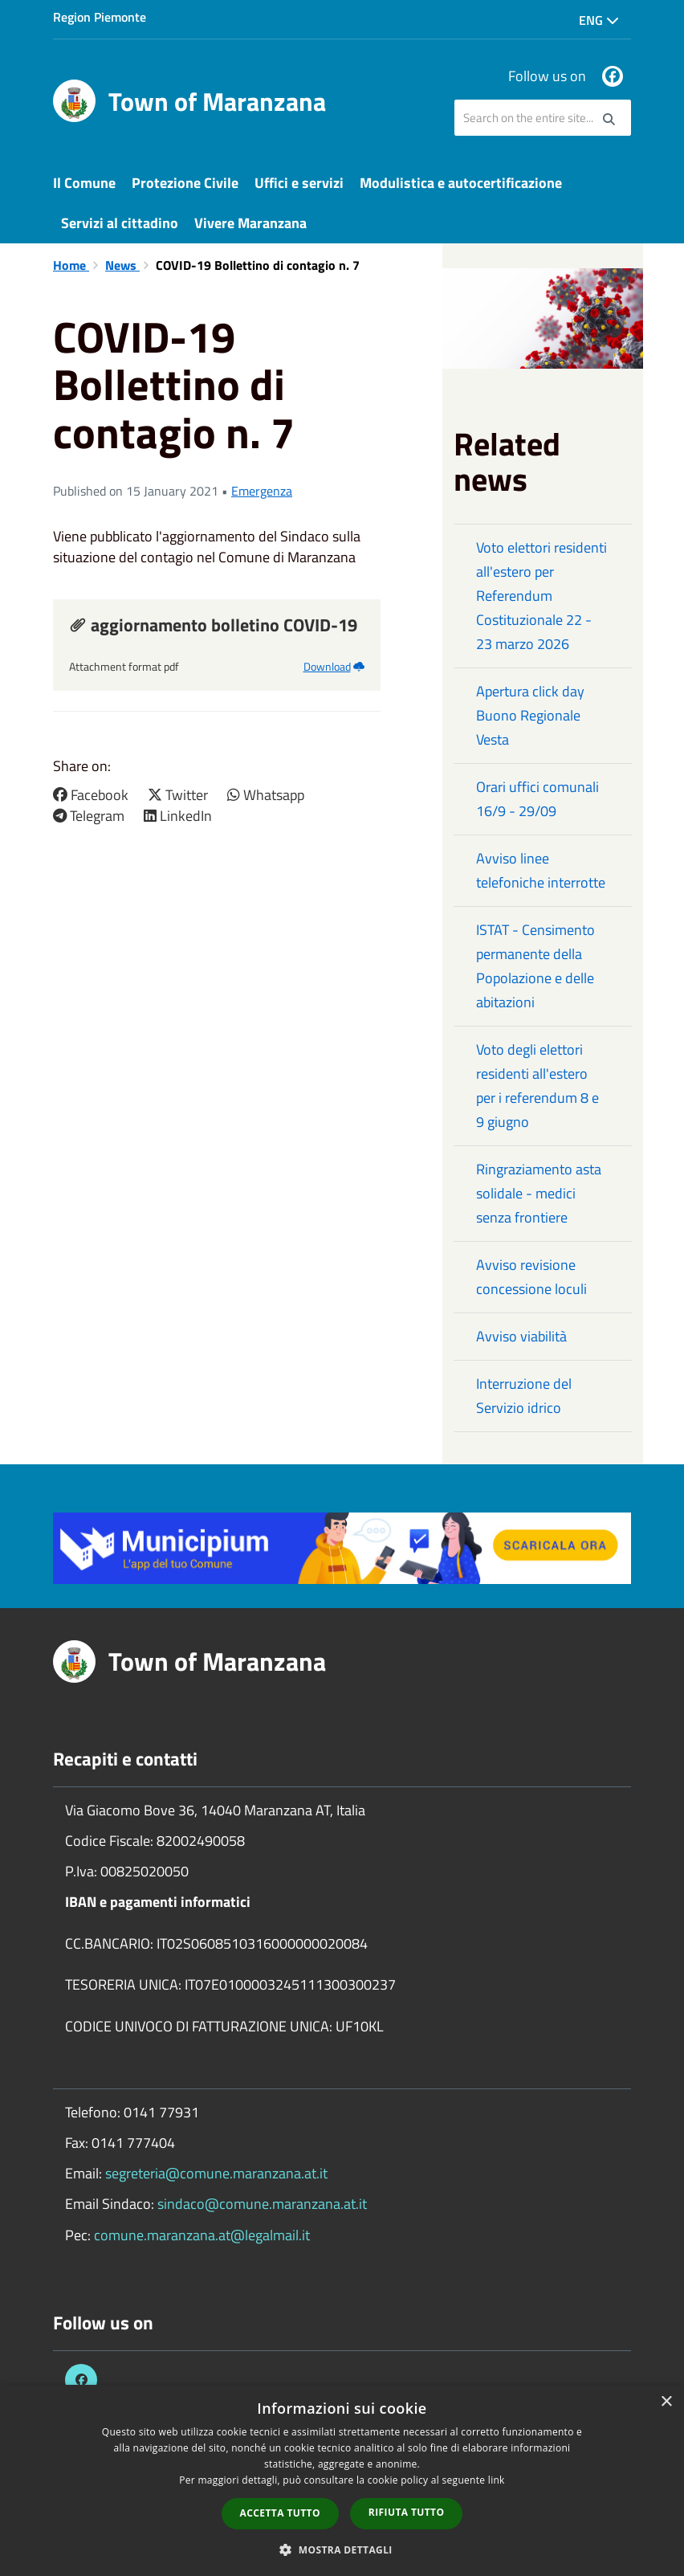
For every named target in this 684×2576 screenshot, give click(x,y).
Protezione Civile (185, 183)
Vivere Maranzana (250, 223)
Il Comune (84, 183)
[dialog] (342, 2480)
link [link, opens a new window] (496, 2480)
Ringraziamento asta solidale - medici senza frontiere (538, 1193)
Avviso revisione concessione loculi (531, 1277)
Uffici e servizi (299, 183)
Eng (599, 20)
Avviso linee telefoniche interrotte (540, 870)
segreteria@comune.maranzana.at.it (216, 2173)
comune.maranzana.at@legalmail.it (202, 2235)
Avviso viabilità (521, 1336)
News (122, 265)
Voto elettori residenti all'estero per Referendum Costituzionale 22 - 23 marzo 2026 (541, 596)
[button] (342, 2549)
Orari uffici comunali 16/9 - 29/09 (537, 799)
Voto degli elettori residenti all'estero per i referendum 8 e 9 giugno (537, 1086)
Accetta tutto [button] (280, 2513)
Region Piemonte (99, 17)
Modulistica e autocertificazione (461, 183)
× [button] (666, 2402)
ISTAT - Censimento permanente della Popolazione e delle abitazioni (535, 966)
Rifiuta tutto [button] (406, 2512)
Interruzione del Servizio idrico (524, 1396)
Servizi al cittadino (119, 223)
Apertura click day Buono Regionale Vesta (530, 715)
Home (71, 265)
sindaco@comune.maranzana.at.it (262, 2204)
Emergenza (261, 490)
